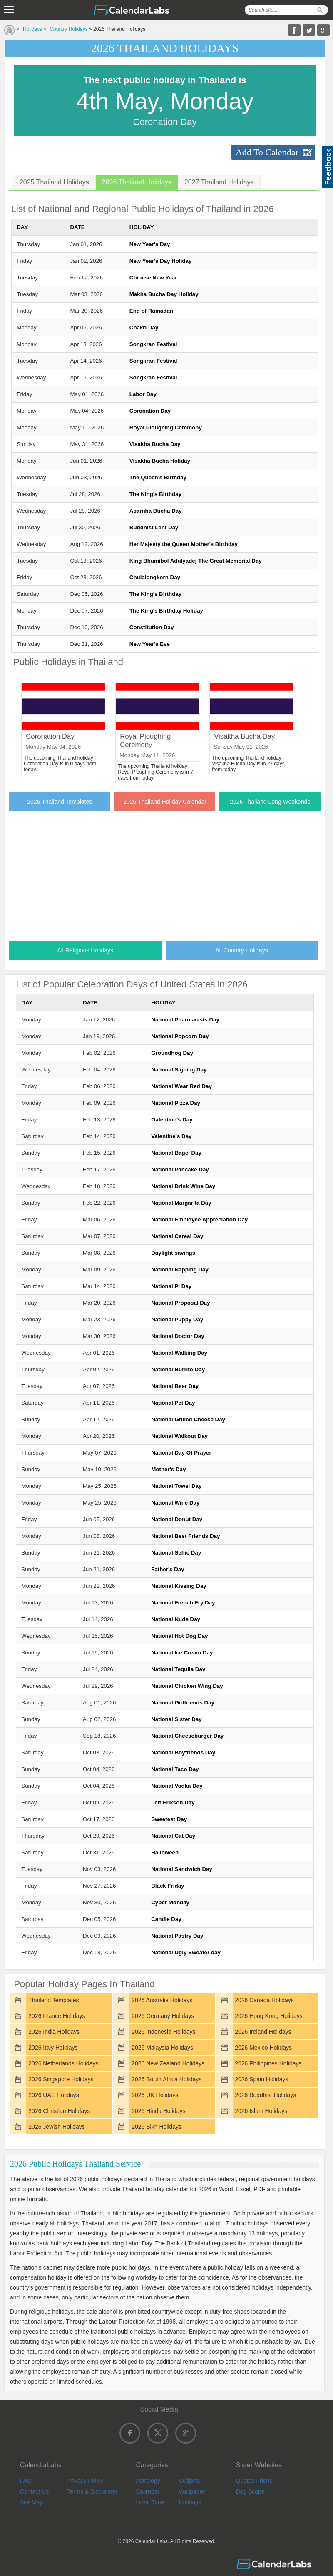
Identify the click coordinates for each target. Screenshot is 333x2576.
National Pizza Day (175, 1103)
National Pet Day (173, 1403)
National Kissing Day (178, 1586)
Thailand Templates (53, 2000)
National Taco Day (175, 1769)
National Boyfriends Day (183, 1752)
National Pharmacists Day (185, 1019)
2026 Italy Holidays (52, 2047)
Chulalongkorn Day (154, 577)
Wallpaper (192, 2491)
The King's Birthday (155, 494)
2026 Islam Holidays (261, 2111)
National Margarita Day (181, 1203)
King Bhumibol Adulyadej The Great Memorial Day (195, 561)
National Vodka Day (176, 1786)
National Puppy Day (177, 1319)
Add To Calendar (267, 152)
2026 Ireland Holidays (263, 2031)
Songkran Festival (153, 344)
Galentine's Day (171, 1119)
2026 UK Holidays (155, 2095)
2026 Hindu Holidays (158, 2111)
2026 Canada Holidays (264, 2000)
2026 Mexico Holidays (263, 2047)
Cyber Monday (170, 1902)
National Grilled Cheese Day (188, 1419)
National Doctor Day (177, 1336)
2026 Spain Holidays (261, 2079)
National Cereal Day (177, 1236)
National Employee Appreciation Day (199, 1219)
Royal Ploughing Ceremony (165, 427)
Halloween (165, 1852)
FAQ (26, 2480)
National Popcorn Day (180, 1036)
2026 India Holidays (54, 2031)
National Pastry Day (177, 1936)
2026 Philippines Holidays (268, 2063)
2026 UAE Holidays (53, 2095)
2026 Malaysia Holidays (162, 2047)
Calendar (147, 2491)
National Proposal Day (180, 1303)
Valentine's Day (171, 1136)
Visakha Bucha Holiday (159, 461)
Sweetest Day (169, 1819)
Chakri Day (144, 327)
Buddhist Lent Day (154, 527)
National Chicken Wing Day (187, 1686)
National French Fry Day (183, 1602)
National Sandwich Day (181, 1869)
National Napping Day (180, 1269)
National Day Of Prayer (181, 1453)
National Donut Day (176, 1519)
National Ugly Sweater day (186, 1952)
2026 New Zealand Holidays (168, 2063)
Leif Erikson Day (172, 1802)
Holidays (32, 29)
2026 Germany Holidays (163, 2016)
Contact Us (34, 2491)
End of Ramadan (151, 311)
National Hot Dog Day (179, 1636)
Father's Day (167, 1569)
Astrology (148, 2480)
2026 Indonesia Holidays (163, 2031)
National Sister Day (176, 1719)
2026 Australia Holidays (162, 2000)
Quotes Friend (254, 2480)
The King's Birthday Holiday (166, 611)
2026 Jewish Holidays (56, 2126)
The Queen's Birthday (157, 477)
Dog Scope (250, 2491)
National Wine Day (175, 1503)
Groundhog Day (172, 1053)
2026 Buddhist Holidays (265, 2095)
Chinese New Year (153, 277)
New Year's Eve (149, 644)
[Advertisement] (164, 873)
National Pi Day (171, 1286)
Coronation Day (150, 411)
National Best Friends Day (185, 1536)
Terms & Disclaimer (92, 2491)
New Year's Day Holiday (160, 261)
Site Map (31, 2502)
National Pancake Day (180, 1169)
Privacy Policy (85, 2480)
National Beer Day (175, 1386)
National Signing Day (178, 1069)
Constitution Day (151, 627)
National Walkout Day (179, 1436)
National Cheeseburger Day (187, 1736)
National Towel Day (176, 1486)
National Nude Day (175, 1619)
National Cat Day (173, 1836)
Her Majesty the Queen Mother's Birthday (183, 544)
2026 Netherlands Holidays (63, 2063)
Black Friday (167, 1886)
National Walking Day (179, 1353)
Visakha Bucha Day (155, 444)
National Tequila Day (178, 1669)
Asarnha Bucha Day (155, 511)
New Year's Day (149, 244)
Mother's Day (168, 1469)
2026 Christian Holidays (59, 2111)
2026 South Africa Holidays (166, 2079)
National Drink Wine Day (183, 1186)
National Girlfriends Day (182, 1702)
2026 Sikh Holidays (156, 2126)
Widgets (189, 2480)
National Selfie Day (176, 1553)
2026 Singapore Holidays (60, 2079)
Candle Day (166, 1919)
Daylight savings (173, 1253)
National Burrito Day (178, 1369)
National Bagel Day (176, 1153)
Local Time (150, 2502)
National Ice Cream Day (182, 1652)
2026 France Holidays (56, 2016)
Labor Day (143, 394)
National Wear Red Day (181, 1086)
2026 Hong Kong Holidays (269, 2016)
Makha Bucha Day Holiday (164, 294)
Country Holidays (68, 29)
